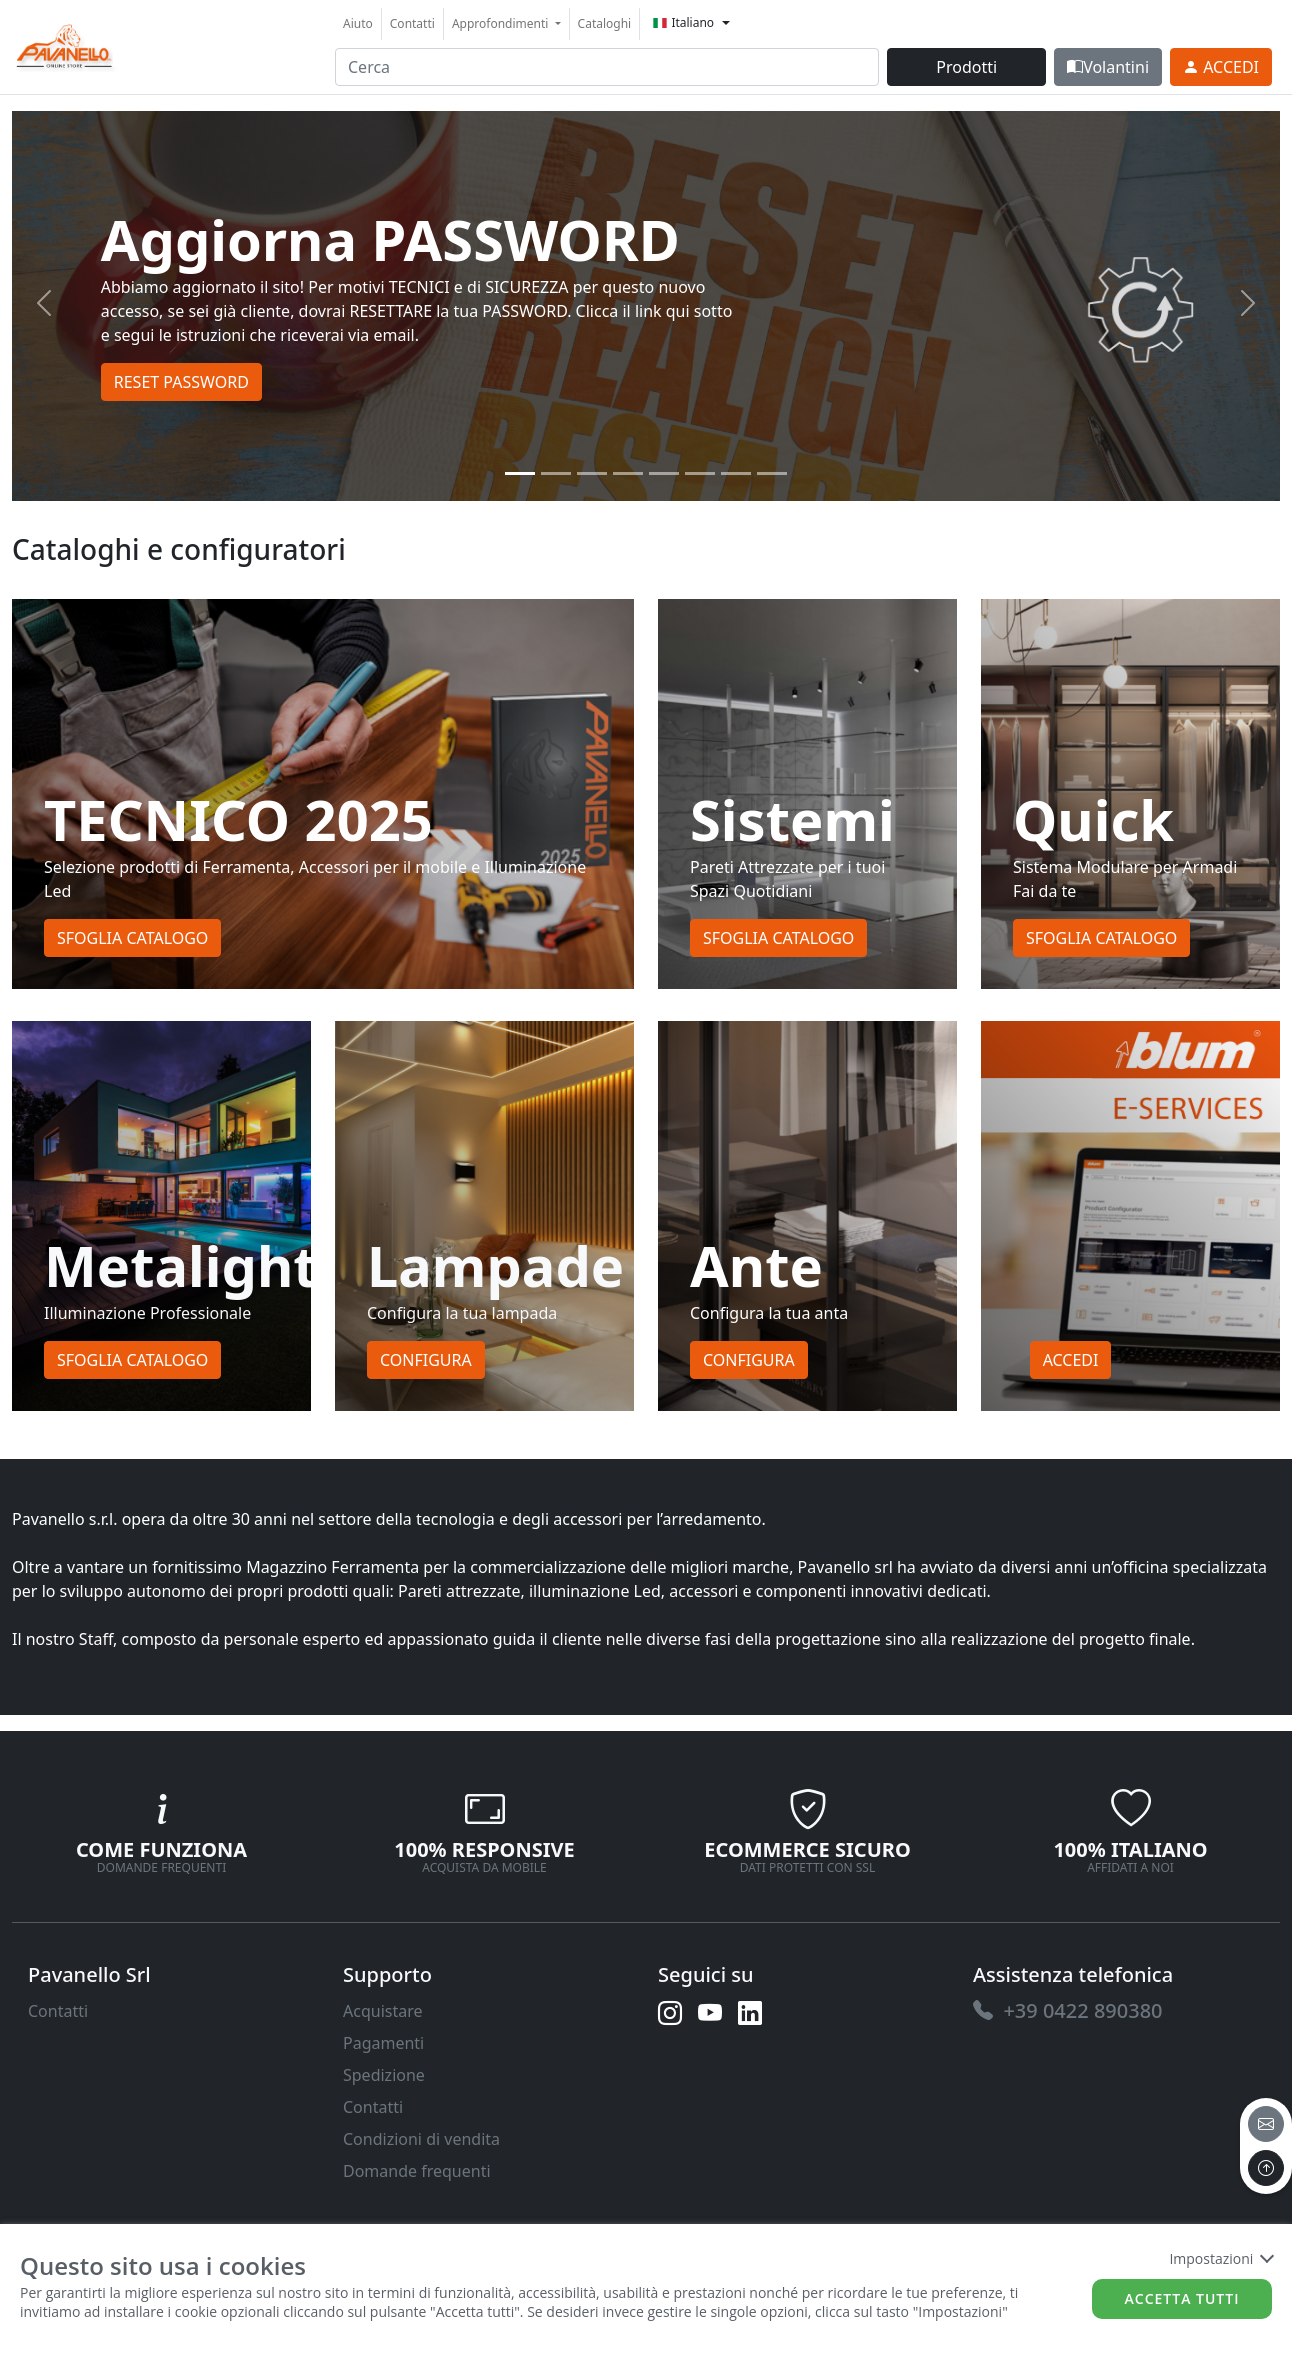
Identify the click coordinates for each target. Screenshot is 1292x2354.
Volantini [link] (1108, 67)
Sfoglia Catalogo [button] (132, 938)
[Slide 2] (592, 473)
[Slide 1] (556, 473)
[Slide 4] (664, 473)
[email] (1266, 2124)
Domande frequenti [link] (417, 2171)
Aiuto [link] (358, 23)
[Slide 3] (628, 473)
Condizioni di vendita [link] (421, 2139)
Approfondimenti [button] (502, 23)
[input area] (607, 67)
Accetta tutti (1182, 2298)
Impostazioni (1220, 2258)
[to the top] (1266, 2168)
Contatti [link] (412, 23)
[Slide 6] (736, 473)
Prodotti (966, 67)
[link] (65, 44)
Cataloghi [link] (605, 23)
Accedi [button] (1071, 1360)
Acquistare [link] (383, 2011)
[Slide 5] (700, 473)
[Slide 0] (520, 473)
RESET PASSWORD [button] (181, 382)
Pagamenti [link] (383, 2043)
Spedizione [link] (384, 2075)
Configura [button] (426, 1360)
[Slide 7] (772, 473)
